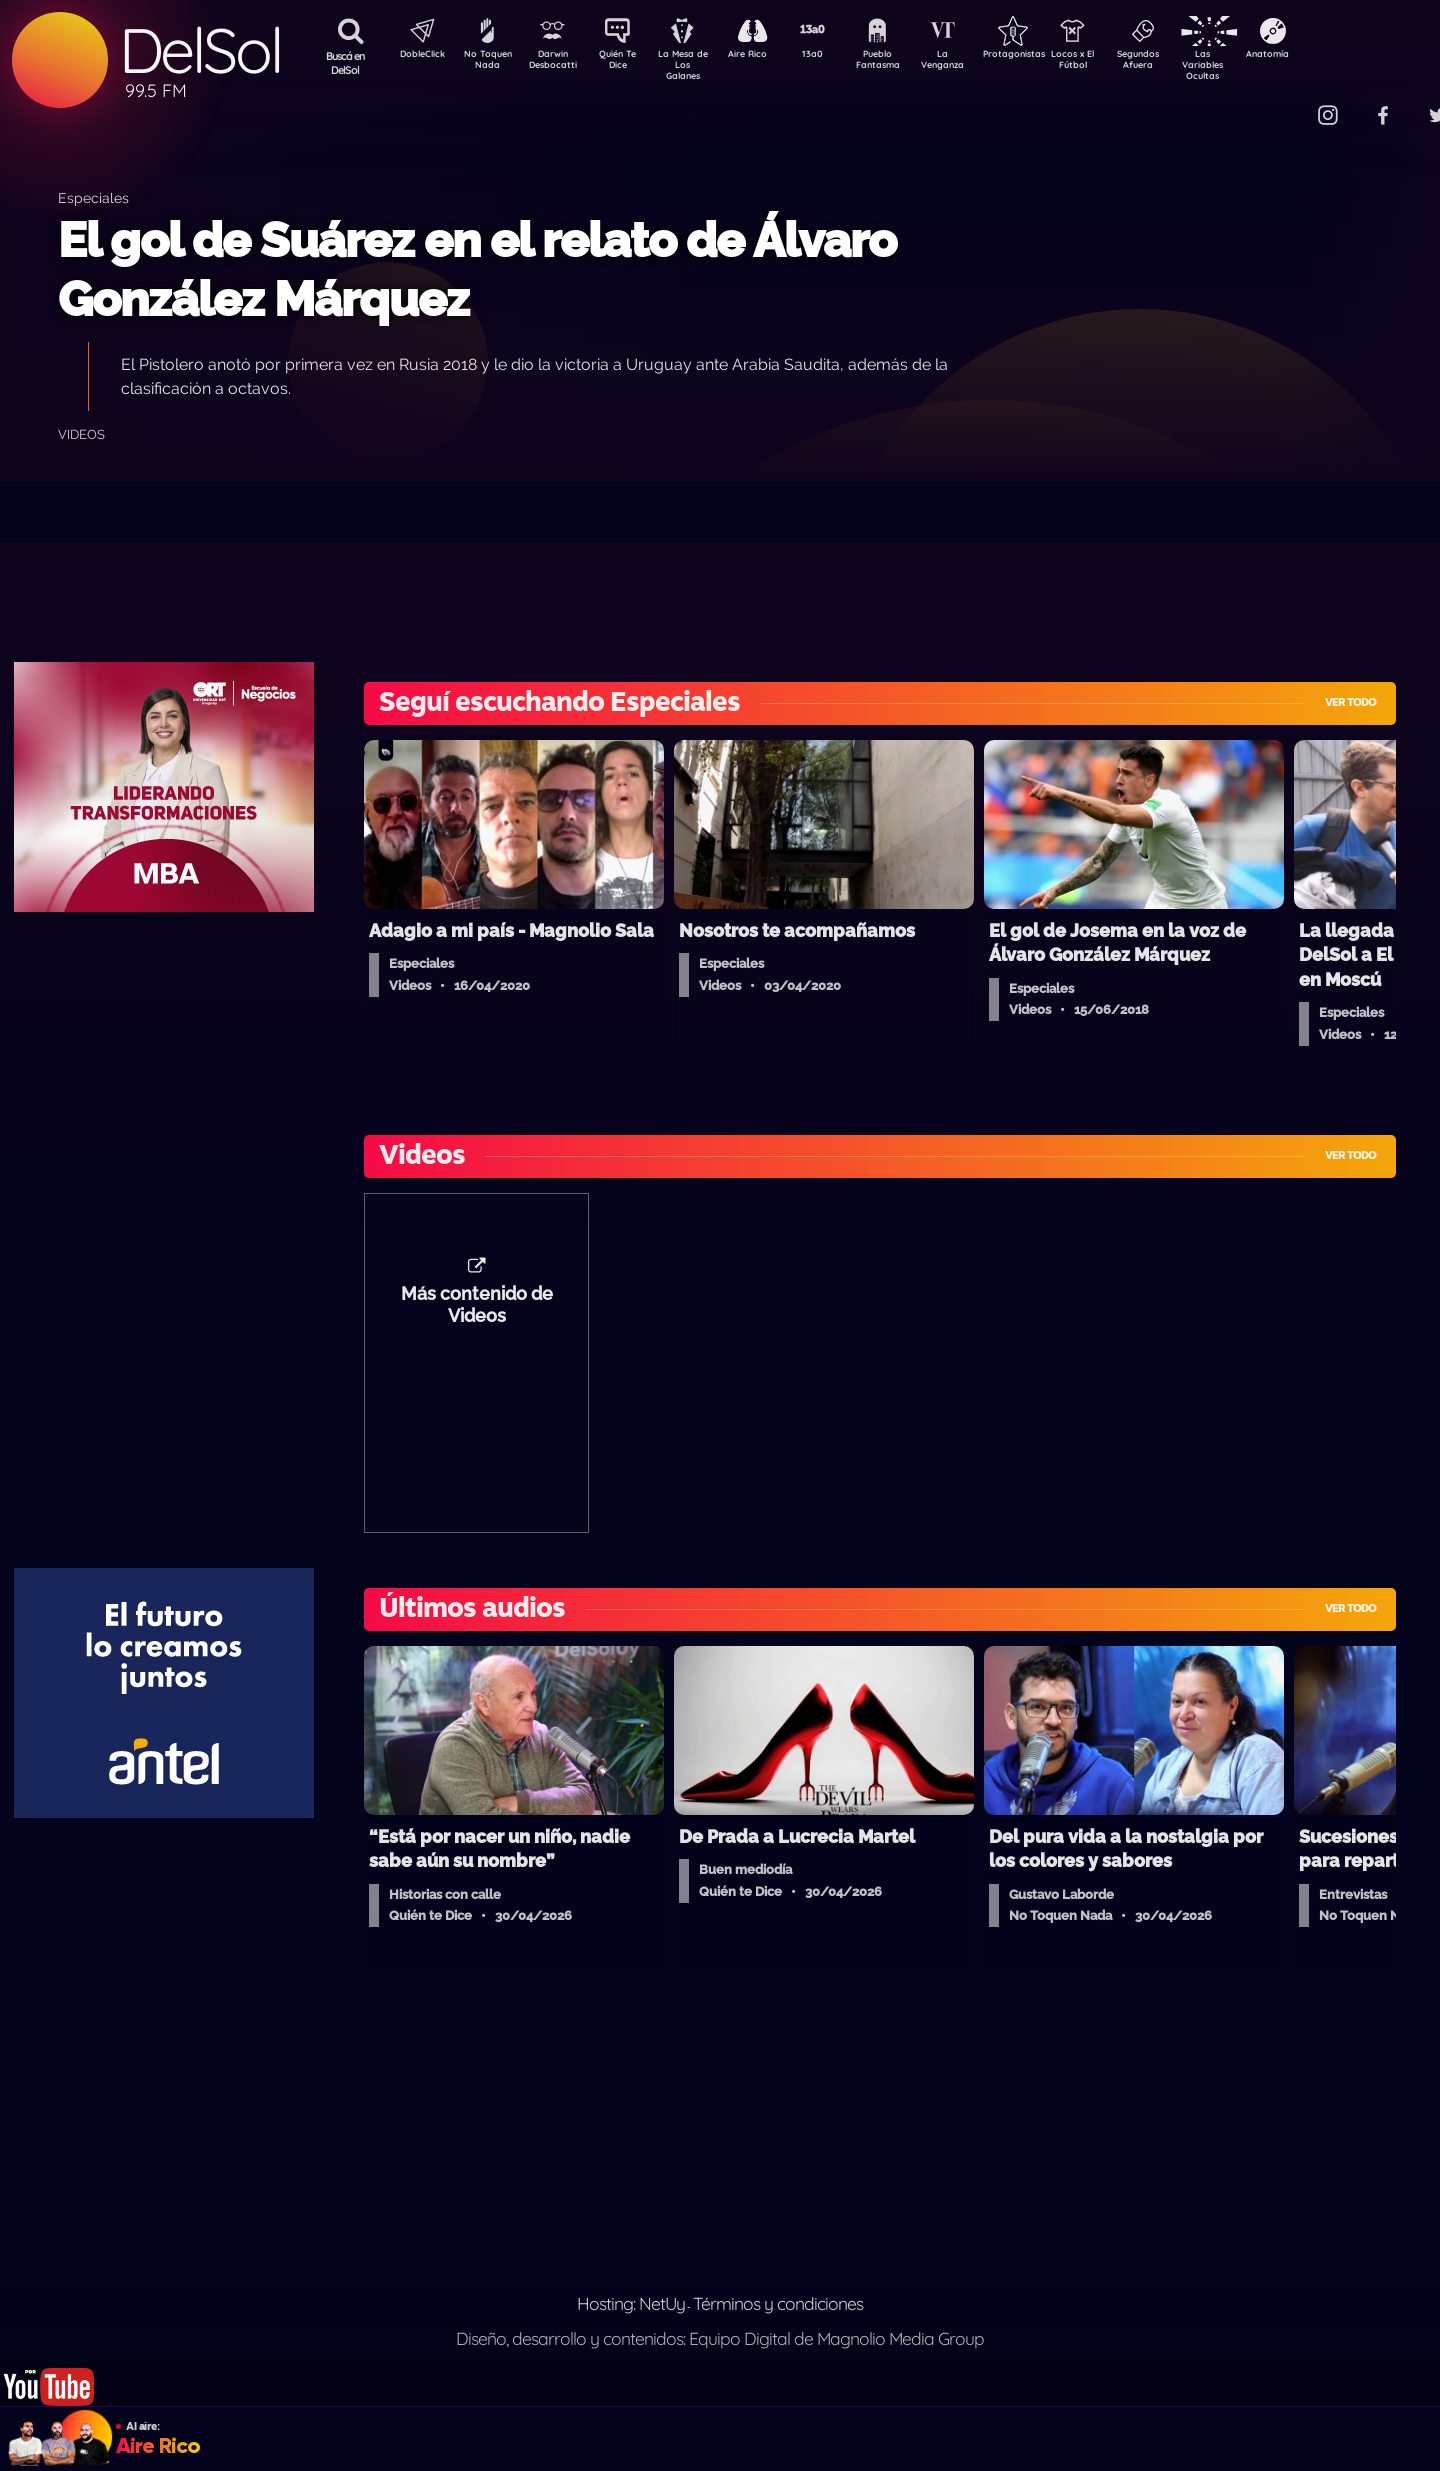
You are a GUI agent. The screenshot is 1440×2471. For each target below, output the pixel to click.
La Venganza (975, 63)
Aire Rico (765, 56)
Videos (81, 434)
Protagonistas (1045, 56)
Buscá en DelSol (345, 63)
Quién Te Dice (625, 63)
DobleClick (415, 56)
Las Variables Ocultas (1255, 64)
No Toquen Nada (485, 63)
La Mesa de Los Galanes (695, 64)
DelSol (200, 50)
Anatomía (1325, 56)
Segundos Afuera (1185, 63)
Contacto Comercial (1286, 102)
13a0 (835, 56)
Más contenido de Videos (477, 1315)
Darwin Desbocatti (555, 63)
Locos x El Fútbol (1115, 63)
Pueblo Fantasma (905, 63)
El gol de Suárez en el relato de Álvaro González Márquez (477, 269)
